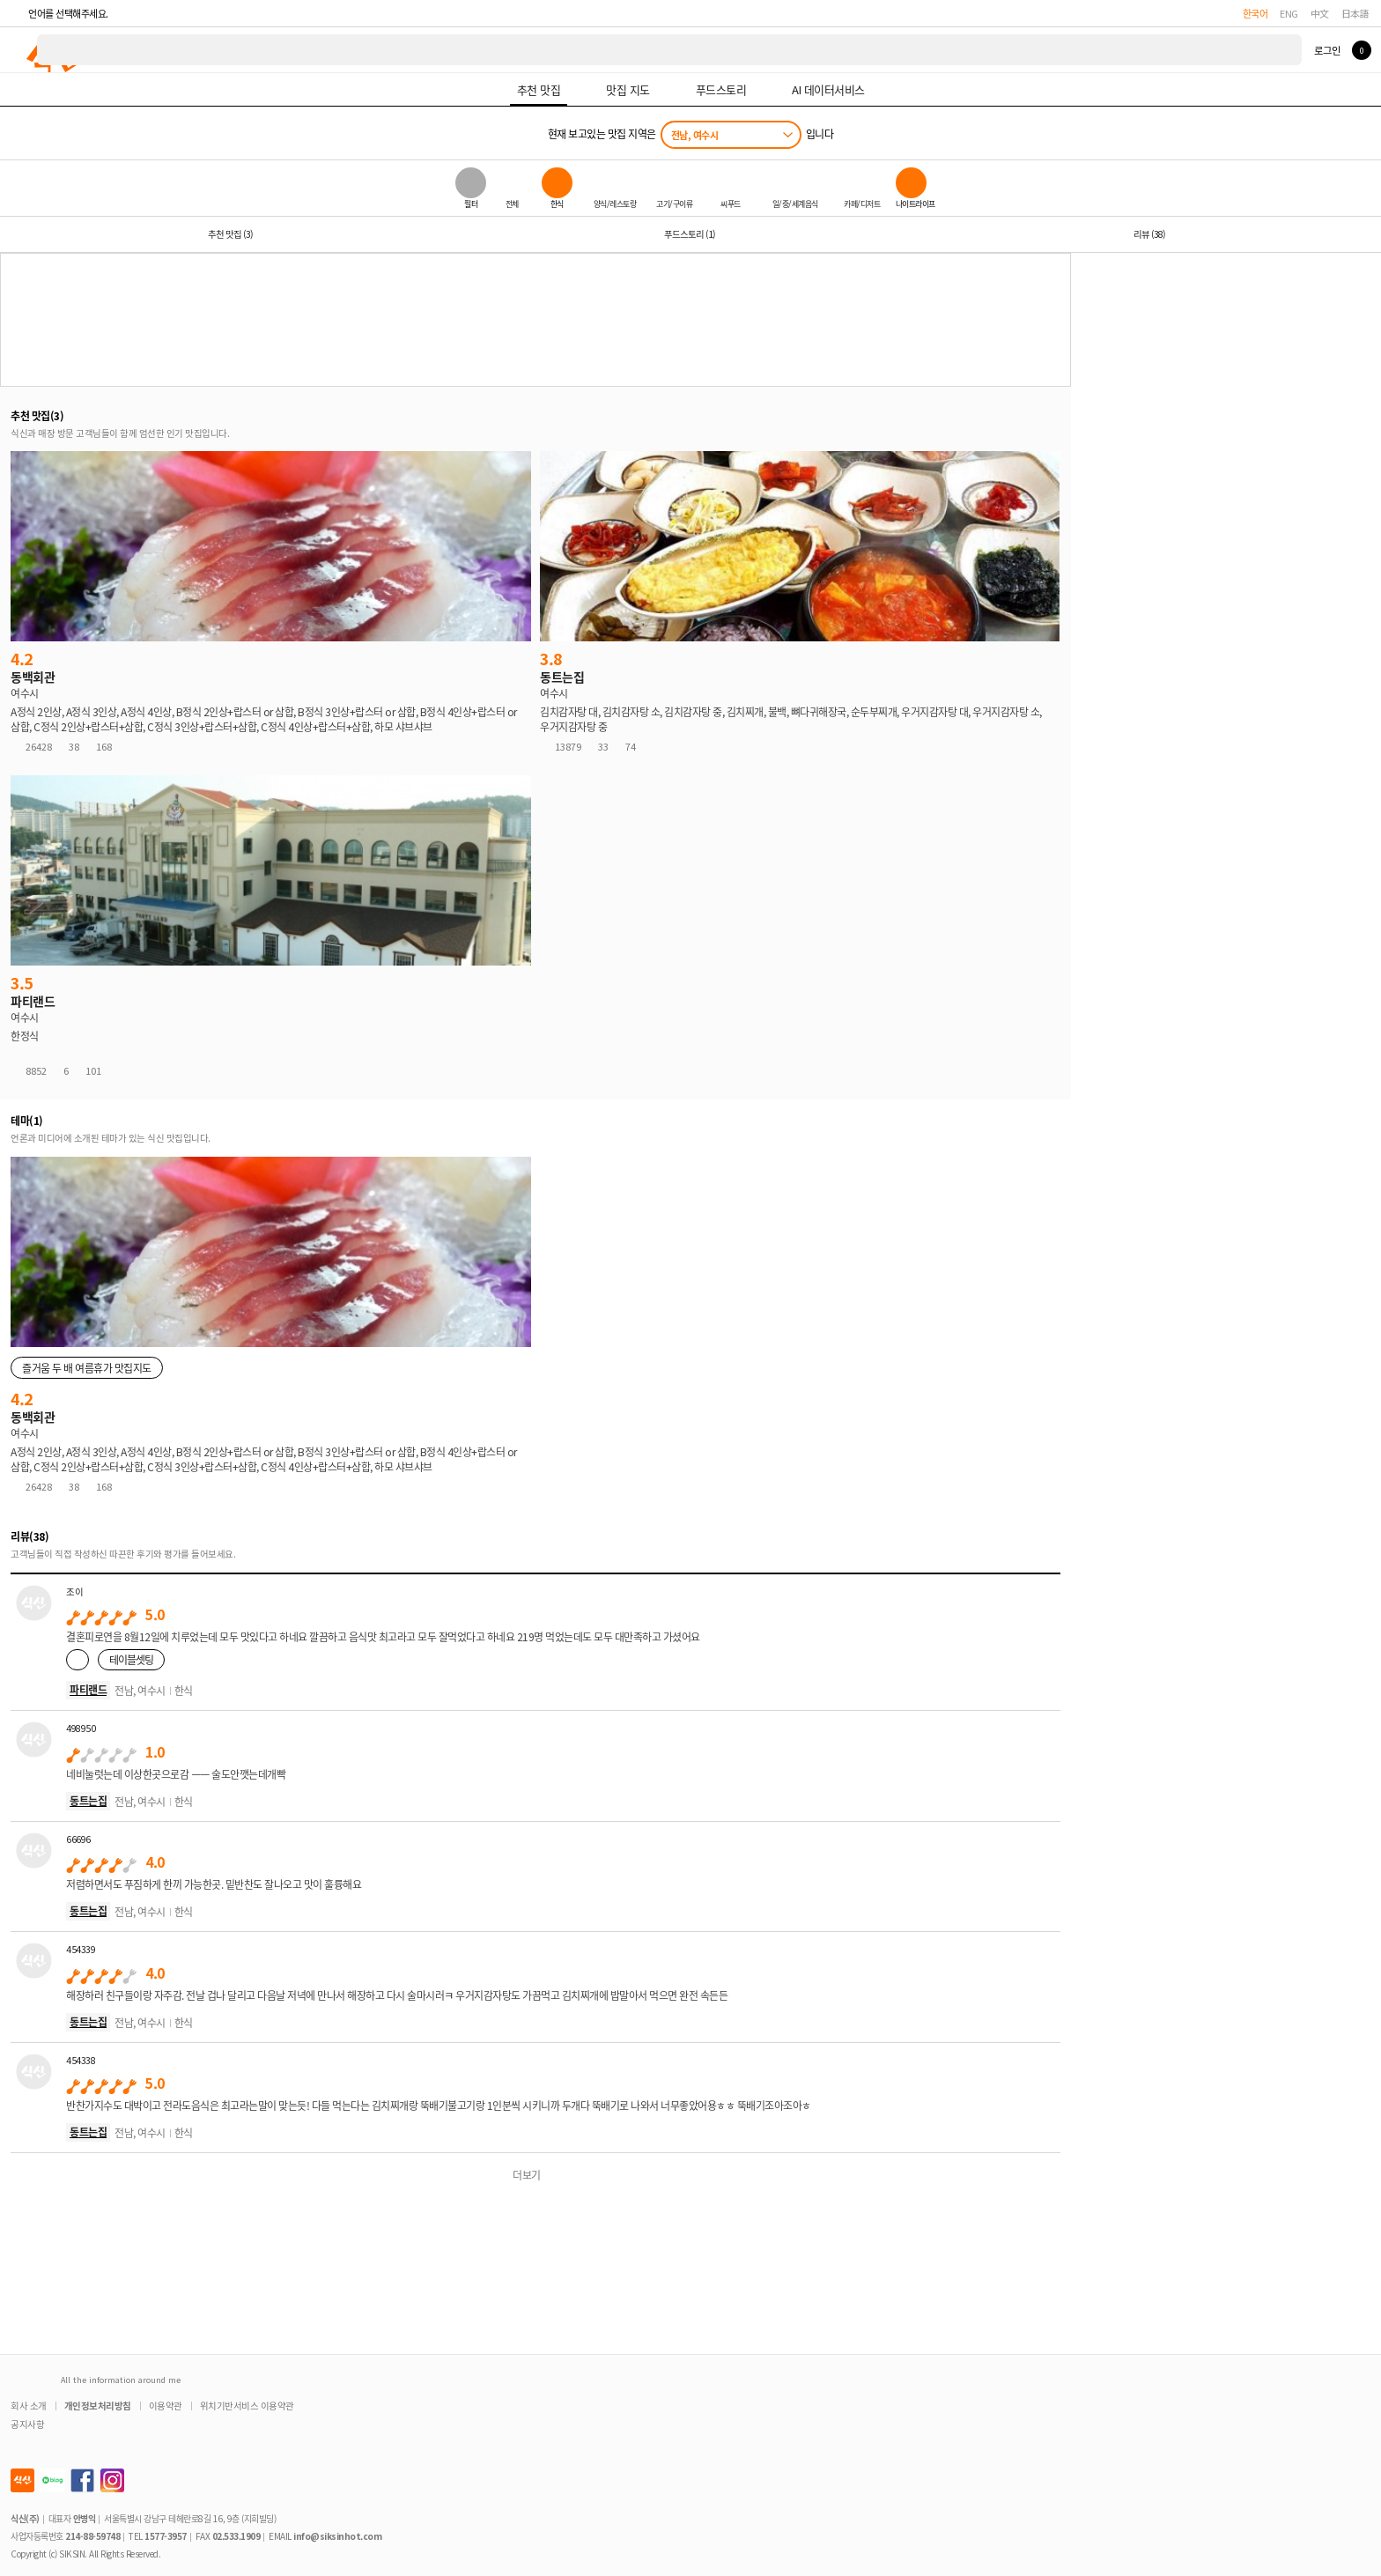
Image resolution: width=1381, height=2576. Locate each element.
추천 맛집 (230, 234)
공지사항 (27, 2424)
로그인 (1327, 50)
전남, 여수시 (695, 135)
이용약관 (165, 2405)
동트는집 (88, 1800)
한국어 (1255, 13)
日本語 (1355, 13)
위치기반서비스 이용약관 (247, 2405)
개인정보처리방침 (97, 2405)
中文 (1320, 13)
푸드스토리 (689, 234)
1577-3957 (165, 2536)
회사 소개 (29, 2405)
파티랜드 (88, 1689)
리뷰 (1149, 234)
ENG (1289, 13)
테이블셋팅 (131, 1659)
